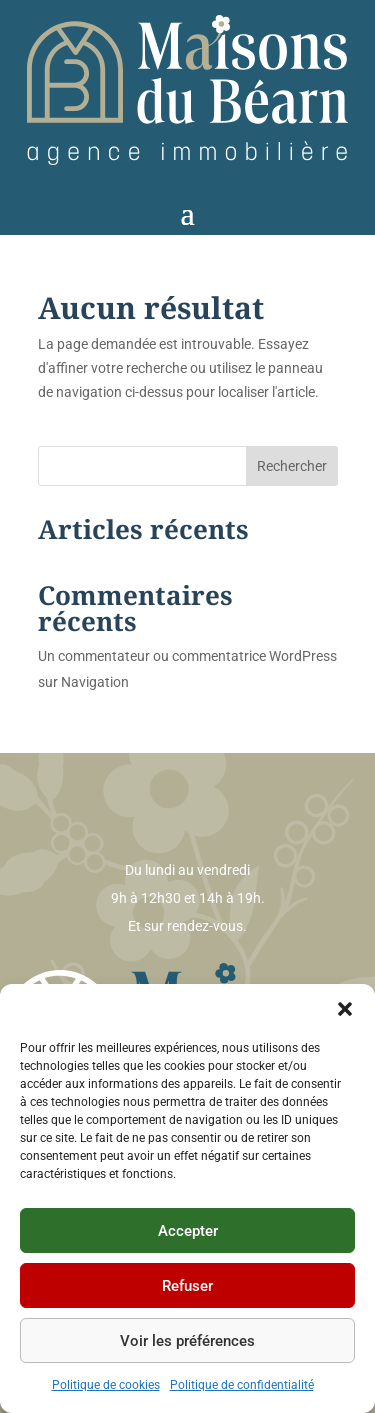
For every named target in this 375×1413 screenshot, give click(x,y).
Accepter (188, 1231)
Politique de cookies (106, 1385)
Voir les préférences (187, 1341)
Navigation (95, 682)
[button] (345, 1009)
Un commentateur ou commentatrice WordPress (187, 656)
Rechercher (292, 466)
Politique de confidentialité (242, 1385)
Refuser (187, 1286)
